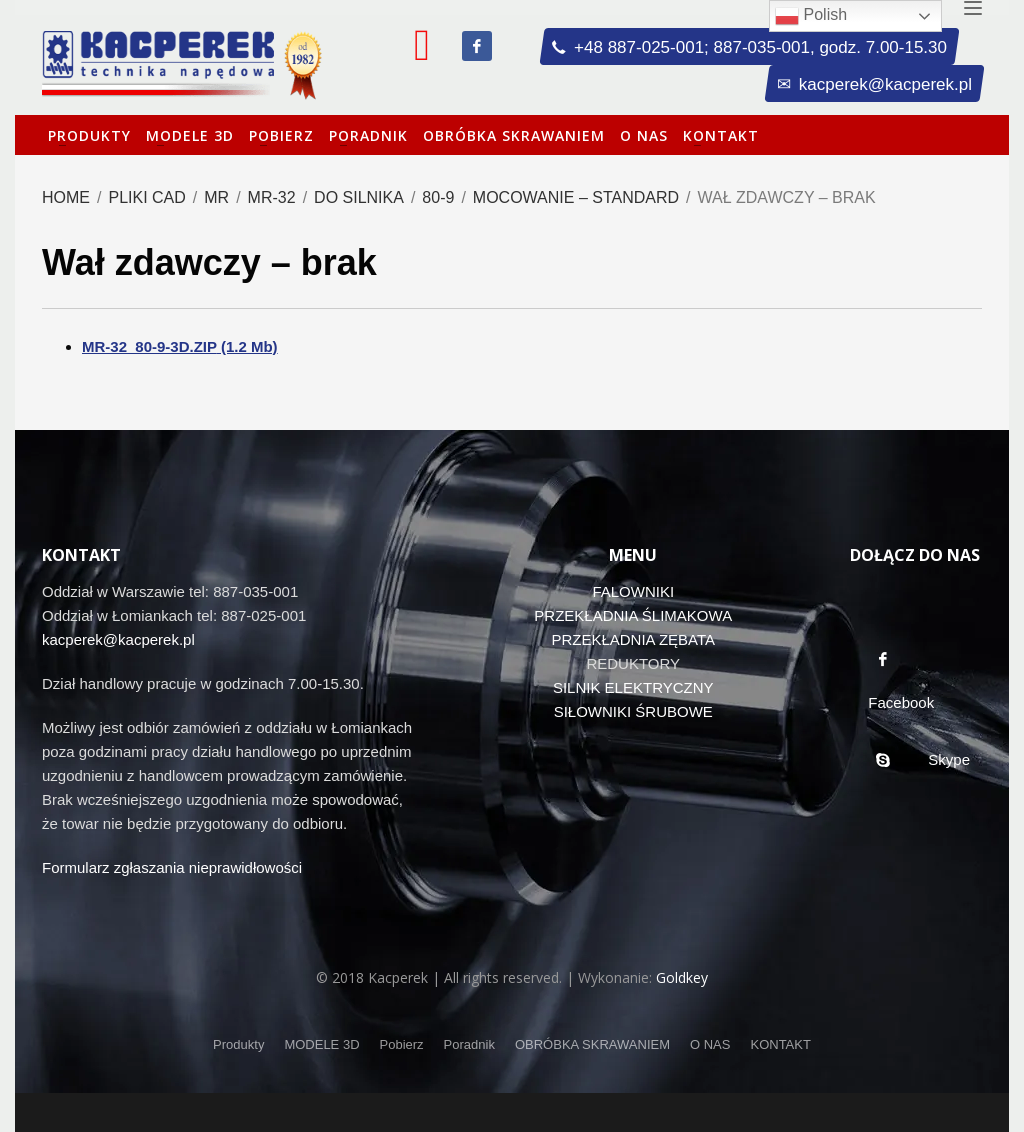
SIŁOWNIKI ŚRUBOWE (633, 711)
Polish (811, 16)
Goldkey (682, 977)
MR (216, 197)
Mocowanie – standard (576, 197)
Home (66, 197)
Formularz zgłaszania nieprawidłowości (172, 867)
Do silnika (359, 197)
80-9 (438, 197)
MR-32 (272, 197)
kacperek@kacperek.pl (118, 639)
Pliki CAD (146, 197)
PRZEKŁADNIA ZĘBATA (633, 639)
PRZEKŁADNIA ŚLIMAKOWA (633, 615)
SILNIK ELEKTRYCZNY (633, 687)
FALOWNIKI (633, 591)
